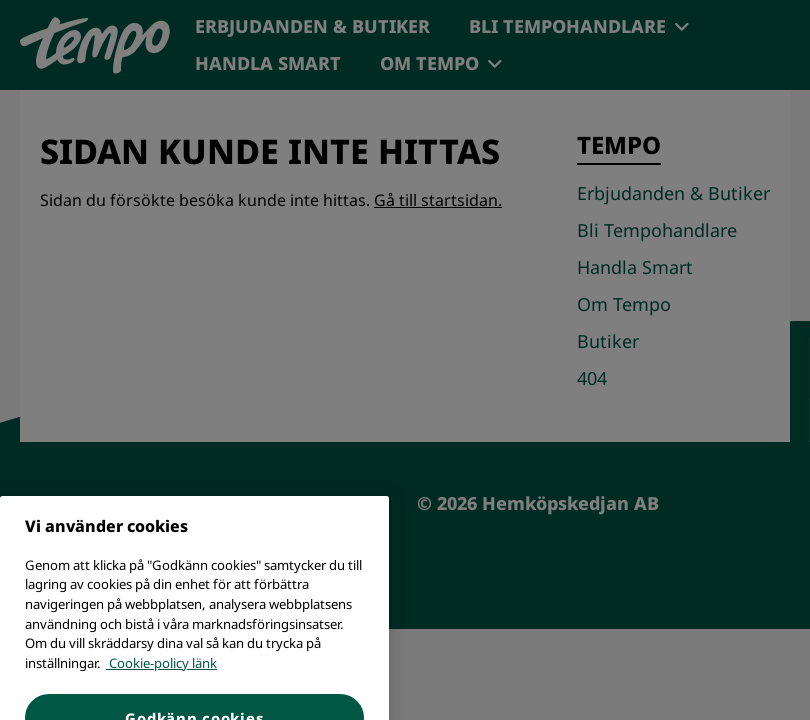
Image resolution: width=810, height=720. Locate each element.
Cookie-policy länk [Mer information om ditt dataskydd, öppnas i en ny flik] (161, 681)
